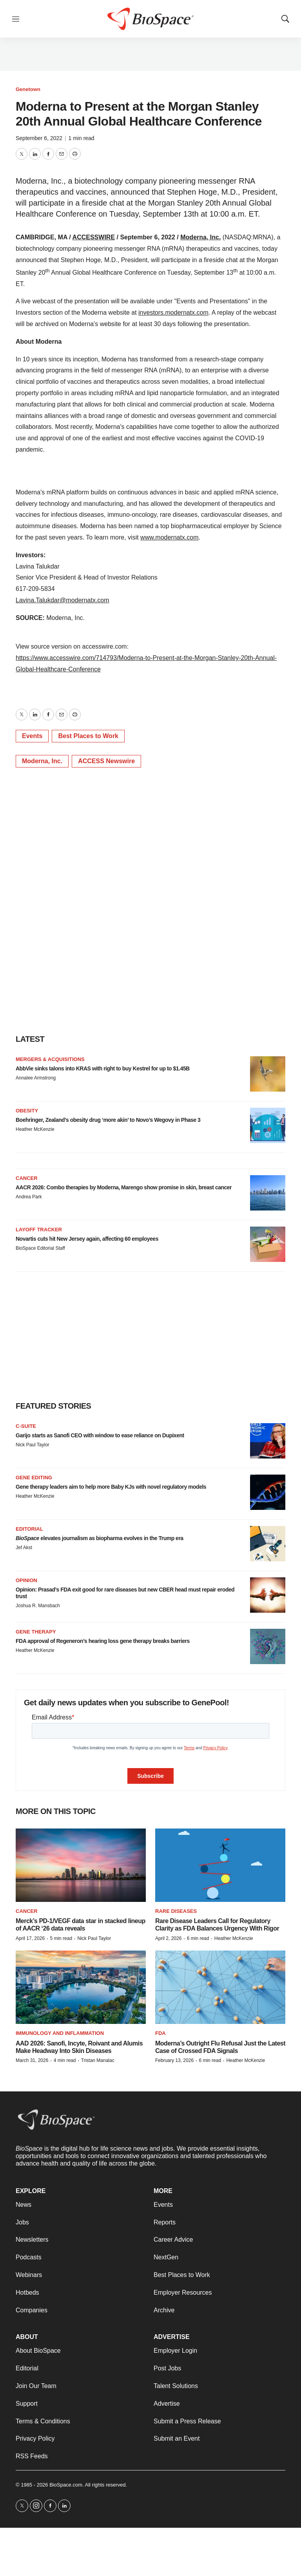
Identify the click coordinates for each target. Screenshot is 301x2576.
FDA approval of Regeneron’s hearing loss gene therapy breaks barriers (103, 1641)
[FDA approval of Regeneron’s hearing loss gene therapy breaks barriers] (267, 1646)
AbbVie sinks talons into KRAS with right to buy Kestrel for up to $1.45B (103, 1068)
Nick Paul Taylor (32, 1445)
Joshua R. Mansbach (38, 1605)
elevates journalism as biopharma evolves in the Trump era (99, 1538)
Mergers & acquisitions (50, 1059)
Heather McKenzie (35, 1129)
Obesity (27, 1111)
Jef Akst (24, 1547)
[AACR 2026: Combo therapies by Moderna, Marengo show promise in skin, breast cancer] (267, 1193)
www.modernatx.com (169, 537)
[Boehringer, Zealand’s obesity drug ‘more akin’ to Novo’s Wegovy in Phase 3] (267, 1125)
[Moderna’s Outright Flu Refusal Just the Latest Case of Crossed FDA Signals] (220, 1987)
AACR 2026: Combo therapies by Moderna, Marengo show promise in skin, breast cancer (124, 1187)
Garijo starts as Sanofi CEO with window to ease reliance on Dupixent (100, 1435)
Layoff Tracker (39, 1229)
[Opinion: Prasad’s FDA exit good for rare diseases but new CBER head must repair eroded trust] (267, 1595)
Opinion (26, 1580)
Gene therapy (36, 1632)
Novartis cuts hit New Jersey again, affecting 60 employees (87, 1239)
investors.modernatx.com (173, 312)
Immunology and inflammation (60, 2033)
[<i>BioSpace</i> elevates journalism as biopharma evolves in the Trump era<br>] (267, 1543)
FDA (160, 2033)
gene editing (34, 1477)
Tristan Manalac (97, 2060)
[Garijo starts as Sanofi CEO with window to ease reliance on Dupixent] (267, 1440)
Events (32, 736)
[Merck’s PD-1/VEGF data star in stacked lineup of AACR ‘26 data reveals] (81, 1865)
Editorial (29, 1529)
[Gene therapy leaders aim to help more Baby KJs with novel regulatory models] (267, 1492)
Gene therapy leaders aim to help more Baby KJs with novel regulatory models (111, 1487)
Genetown (28, 89)
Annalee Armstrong (36, 1078)
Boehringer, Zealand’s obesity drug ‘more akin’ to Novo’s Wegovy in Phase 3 (108, 1120)
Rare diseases (176, 1911)
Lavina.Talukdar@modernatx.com (62, 600)
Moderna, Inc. (200, 237)
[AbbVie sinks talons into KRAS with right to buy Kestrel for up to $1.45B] (267, 1074)
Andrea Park (29, 1197)
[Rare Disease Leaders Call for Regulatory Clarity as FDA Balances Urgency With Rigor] (220, 1865)
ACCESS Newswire (106, 761)
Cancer (27, 1178)
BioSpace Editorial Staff (40, 1248)
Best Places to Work (88, 736)
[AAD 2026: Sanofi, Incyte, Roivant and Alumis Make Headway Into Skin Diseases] (81, 1987)
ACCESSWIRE (94, 237)
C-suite (26, 1426)
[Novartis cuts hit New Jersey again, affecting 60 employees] (267, 1244)
